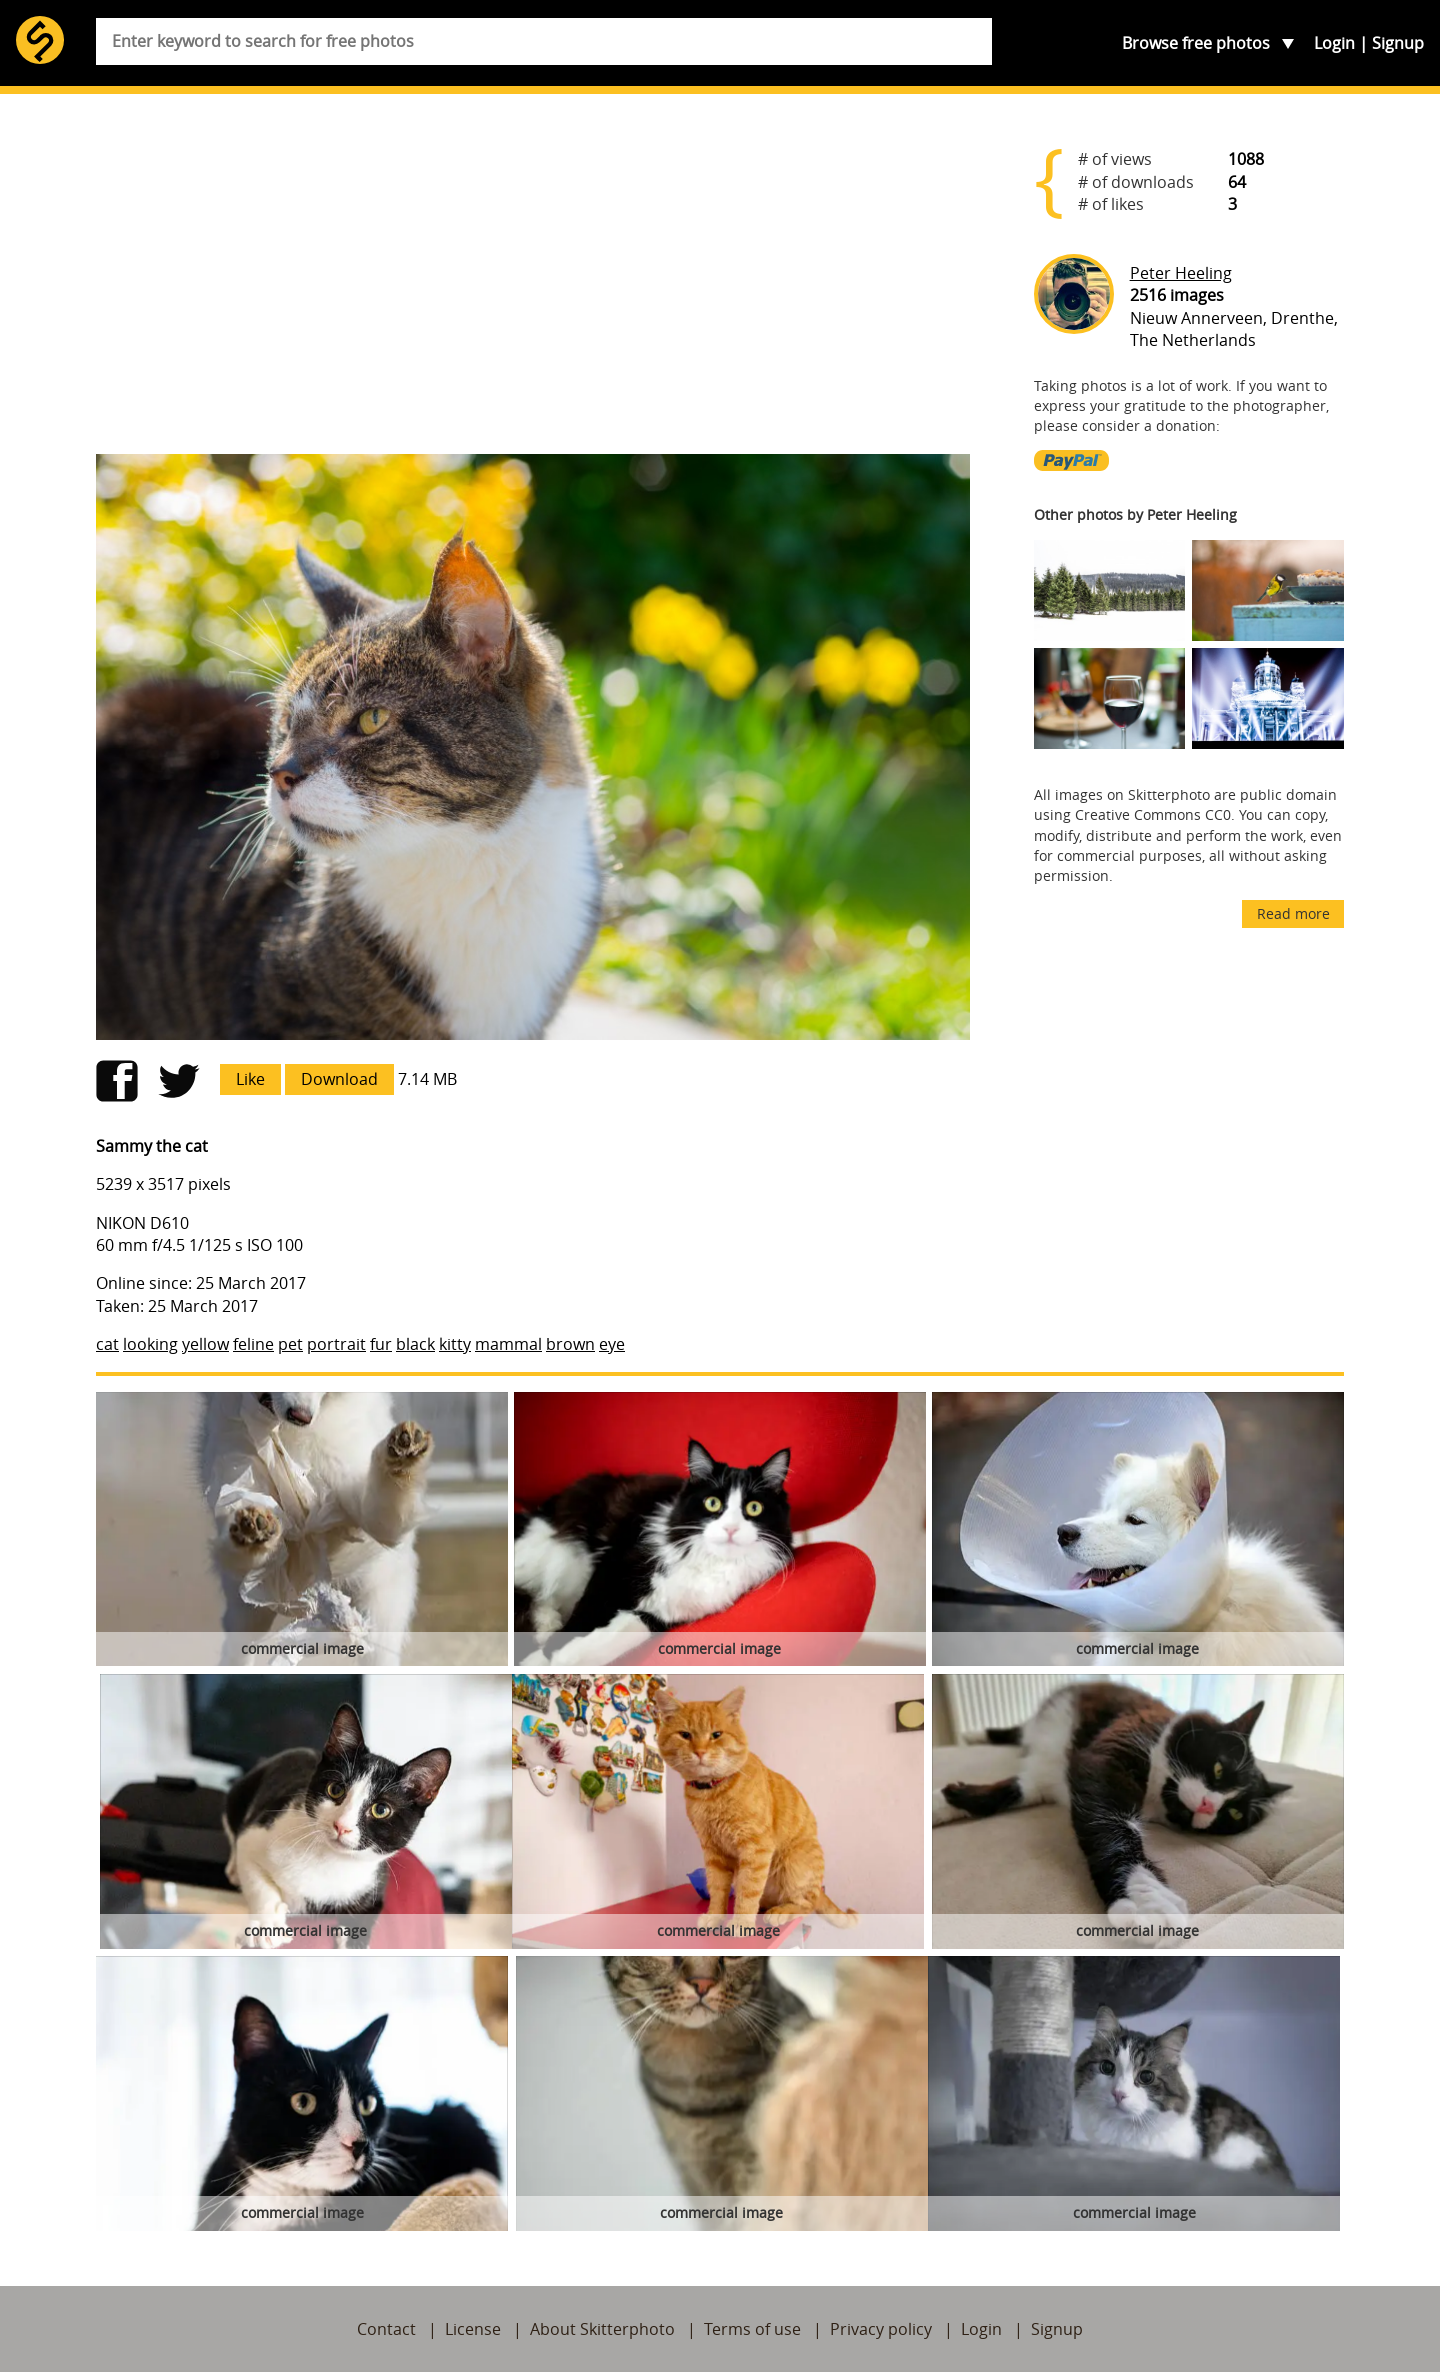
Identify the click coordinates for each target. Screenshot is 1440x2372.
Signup (1398, 43)
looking (150, 1344)
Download (339, 1079)
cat (107, 1344)
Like (250, 1079)
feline (253, 1344)
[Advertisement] (533, 282)
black (415, 1344)
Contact (386, 2329)
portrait (336, 1344)
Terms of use (752, 2329)
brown (570, 1344)
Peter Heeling (1181, 273)
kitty (455, 1344)
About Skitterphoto (602, 2329)
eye (612, 1344)
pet (290, 1344)
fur (381, 1344)
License (473, 2329)
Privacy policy (881, 2329)
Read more (1293, 913)
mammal (508, 1344)
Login (1334, 43)
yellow (205, 1344)
